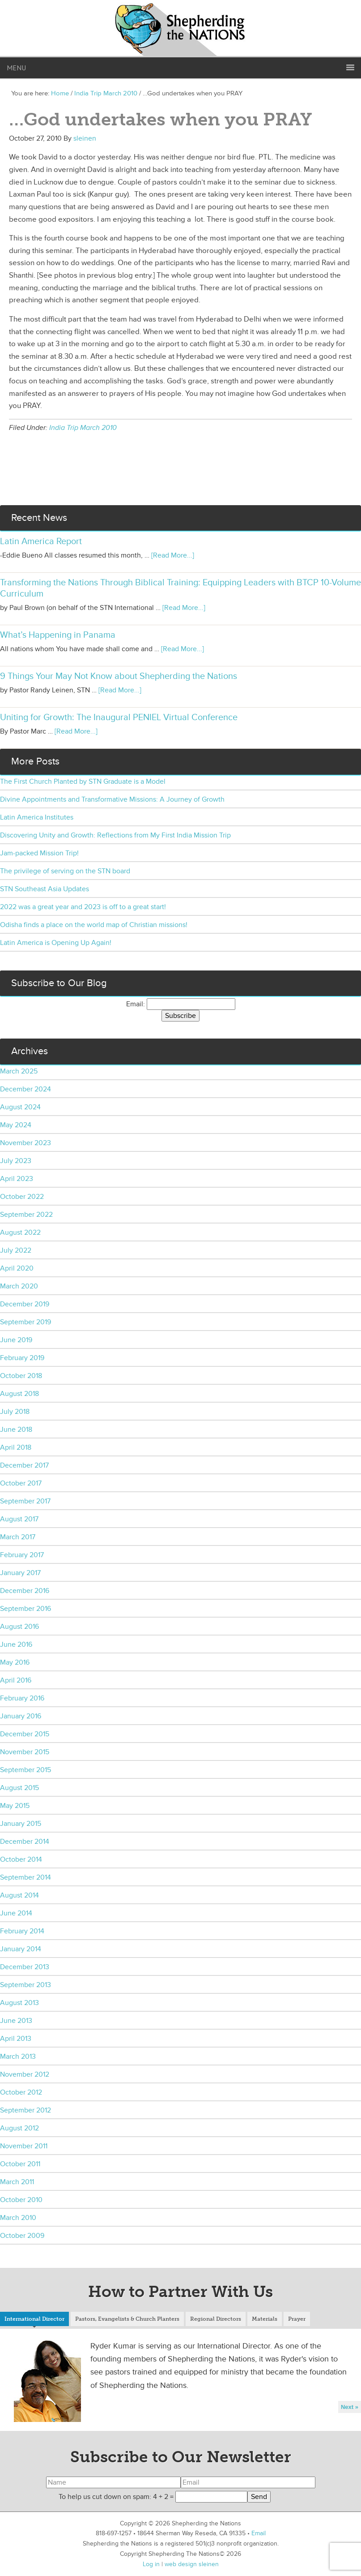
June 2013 (16, 2020)
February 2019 (22, 1357)
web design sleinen (192, 2564)
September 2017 (25, 1501)
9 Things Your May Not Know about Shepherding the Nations (118, 676)
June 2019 (16, 1339)
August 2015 (19, 1787)
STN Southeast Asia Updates (44, 888)
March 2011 (17, 2181)
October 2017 (21, 1483)
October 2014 (21, 1859)
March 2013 (18, 2056)
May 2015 (15, 1805)
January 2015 (20, 1823)
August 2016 (19, 1626)
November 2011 (23, 2146)
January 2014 (20, 1949)
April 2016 (15, 1680)
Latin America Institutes (36, 817)
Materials (264, 2318)
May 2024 (15, 1125)
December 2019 (24, 1304)
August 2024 (20, 1107)
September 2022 (26, 1214)
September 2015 (25, 1769)
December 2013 (24, 1966)
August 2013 (19, 2002)
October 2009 (22, 2235)
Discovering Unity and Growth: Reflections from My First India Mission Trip (115, 835)
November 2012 (24, 2074)
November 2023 (25, 1142)
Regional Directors (215, 2318)
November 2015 (24, 1751)
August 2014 (19, 1895)
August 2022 (20, 1232)
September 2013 (25, 1984)
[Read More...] (172, 555)
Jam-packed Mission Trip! (39, 853)
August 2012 (19, 2128)
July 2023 (15, 1160)
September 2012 (25, 2110)
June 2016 (16, 1644)
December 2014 (24, 1841)
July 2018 (15, 1411)
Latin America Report (41, 541)
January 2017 (20, 1572)
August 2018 (19, 1393)
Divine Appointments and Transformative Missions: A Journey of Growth (112, 799)
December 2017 (24, 1465)
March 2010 (18, 2217)
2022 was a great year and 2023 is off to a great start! (83, 906)
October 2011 (20, 2164)
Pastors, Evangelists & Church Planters (127, 2318)
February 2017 (22, 1554)
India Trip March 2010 (83, 427)
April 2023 (16, 1178)
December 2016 (24, 1590)
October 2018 (21, 1375)
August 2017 (19, 1519)
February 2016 (22, 1698)
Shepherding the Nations (181, 29)
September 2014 (25, 1877)
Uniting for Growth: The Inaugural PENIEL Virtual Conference (119, 717)
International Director (34, 2318)
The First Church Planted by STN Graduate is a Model (83, 781)
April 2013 (15, 2038)
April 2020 (17, 1268)
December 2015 (24, 1734)
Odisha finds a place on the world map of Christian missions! (93, 924)
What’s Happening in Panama (57, 635)
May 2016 (15, 1662)
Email (258, 2533)
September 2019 (25, 1322)
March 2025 (19, 1071)
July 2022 (15, 1250)
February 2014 (22, 1931)
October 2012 (21, 2092)
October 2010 (21, 2199)
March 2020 (19, 1286)
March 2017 (17, 1537)
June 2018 (16, 1429)
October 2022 (22, 1196)
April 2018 (15, 1447)
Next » (349, 2407)
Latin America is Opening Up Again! (55, 942)
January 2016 (20, 1716)
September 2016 (25, 1608)
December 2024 (25, 1089)
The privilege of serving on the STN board (65, 871)
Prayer (297, 2318)
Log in (151, 2564)
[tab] (34, 2320)
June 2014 (16, 1913)
